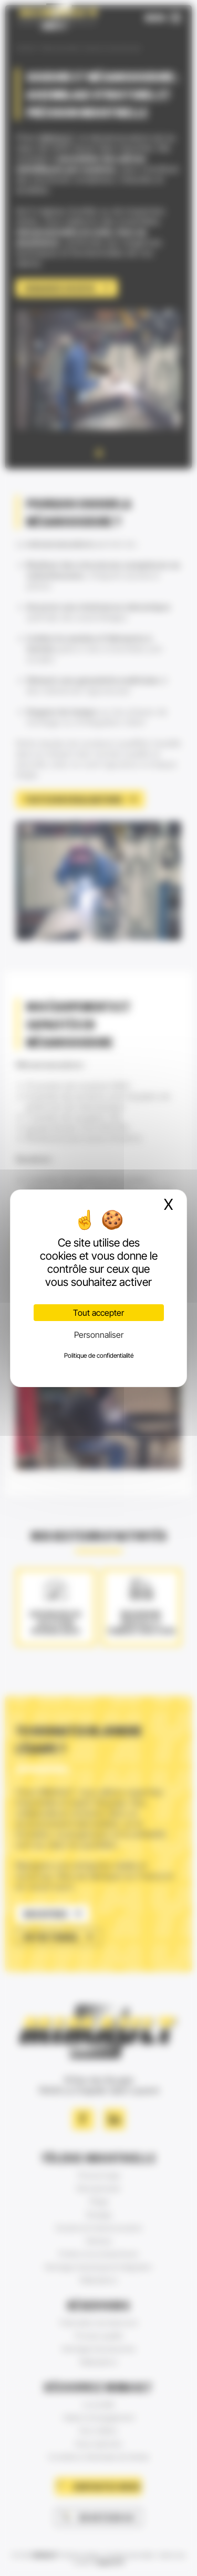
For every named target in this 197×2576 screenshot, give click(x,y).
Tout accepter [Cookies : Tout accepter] (98, 1312)
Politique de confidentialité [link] (98, 1355)
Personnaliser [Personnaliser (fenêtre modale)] (98, 1334)
